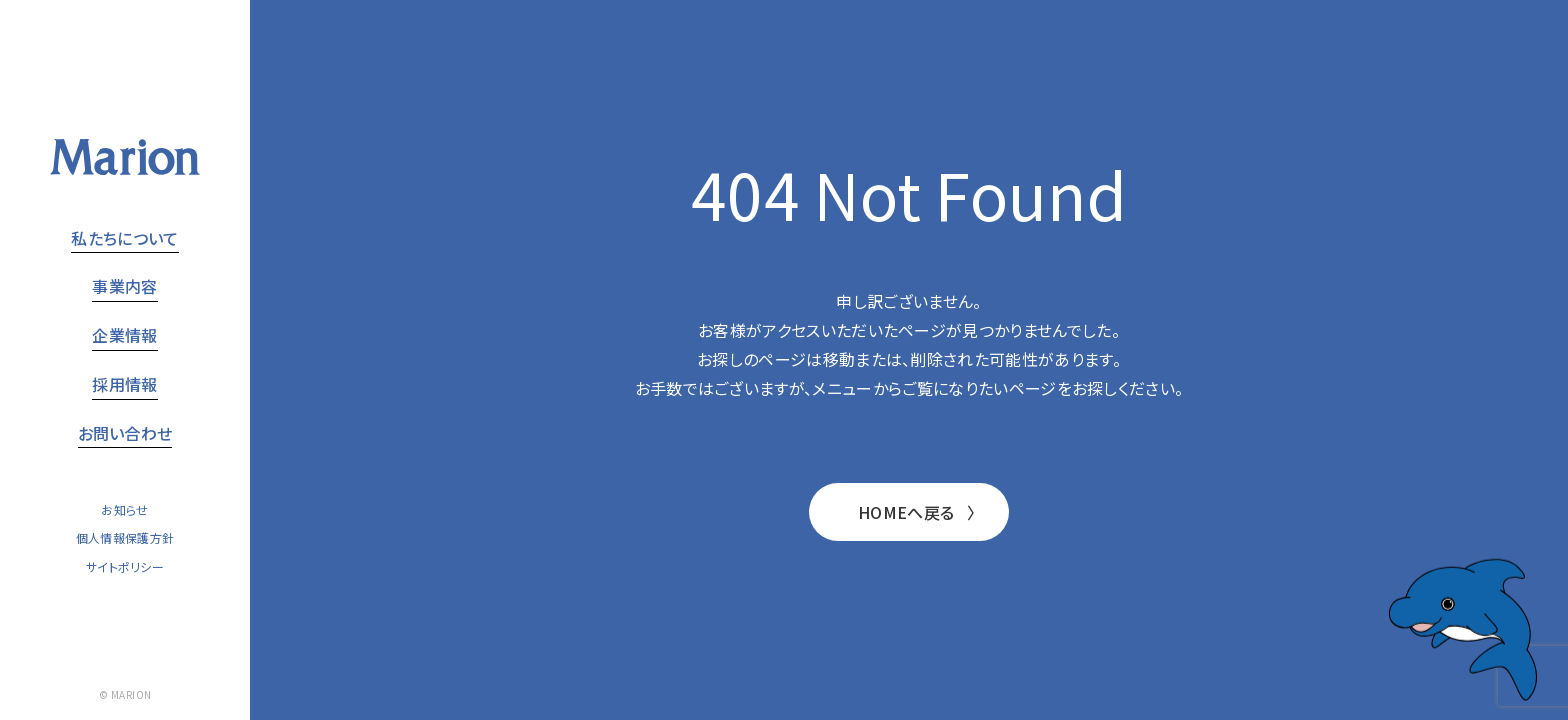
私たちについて (124, 238)
